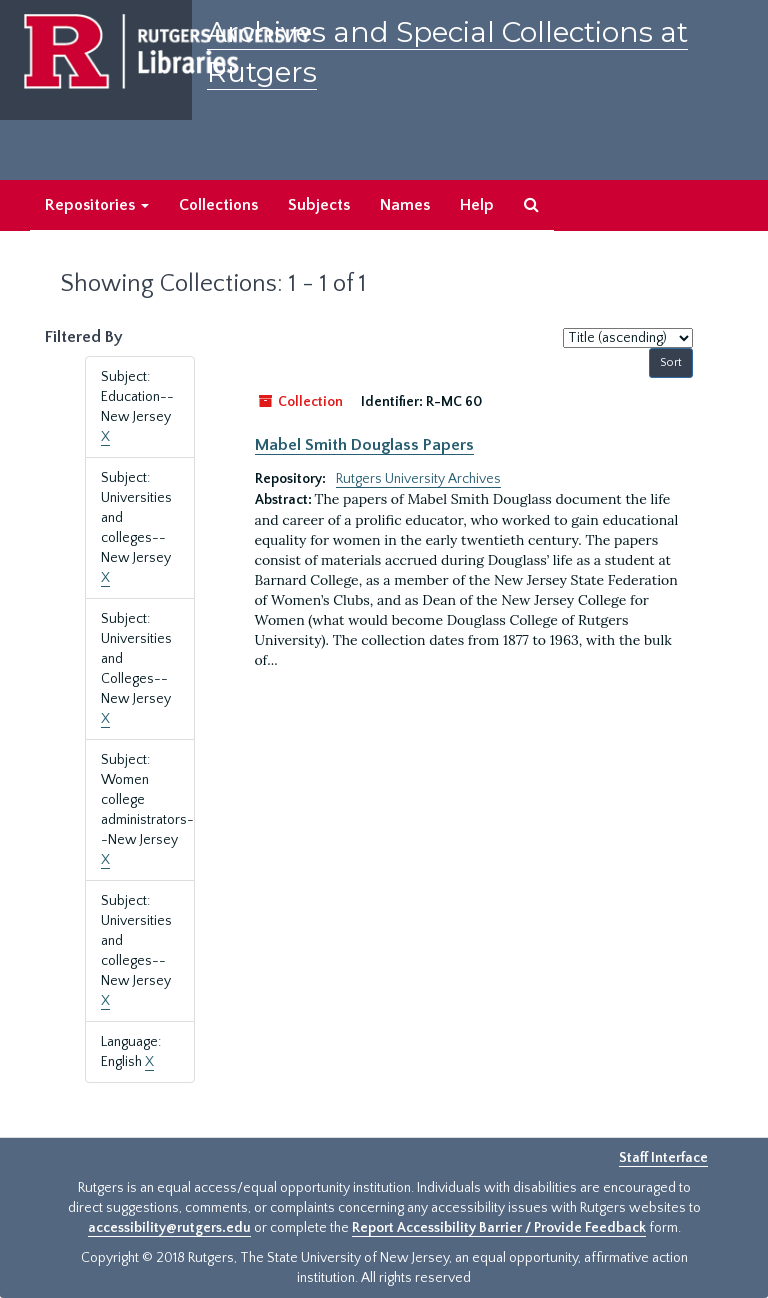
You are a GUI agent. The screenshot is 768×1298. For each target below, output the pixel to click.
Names (405, 205)
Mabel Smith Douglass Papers (364, 445)
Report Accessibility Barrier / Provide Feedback (499, 1228)
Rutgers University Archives (418, 479)
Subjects (319, 205)
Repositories (97, 205)
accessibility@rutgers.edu (169, 1228)
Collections (218, 205)
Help (477, 205)
